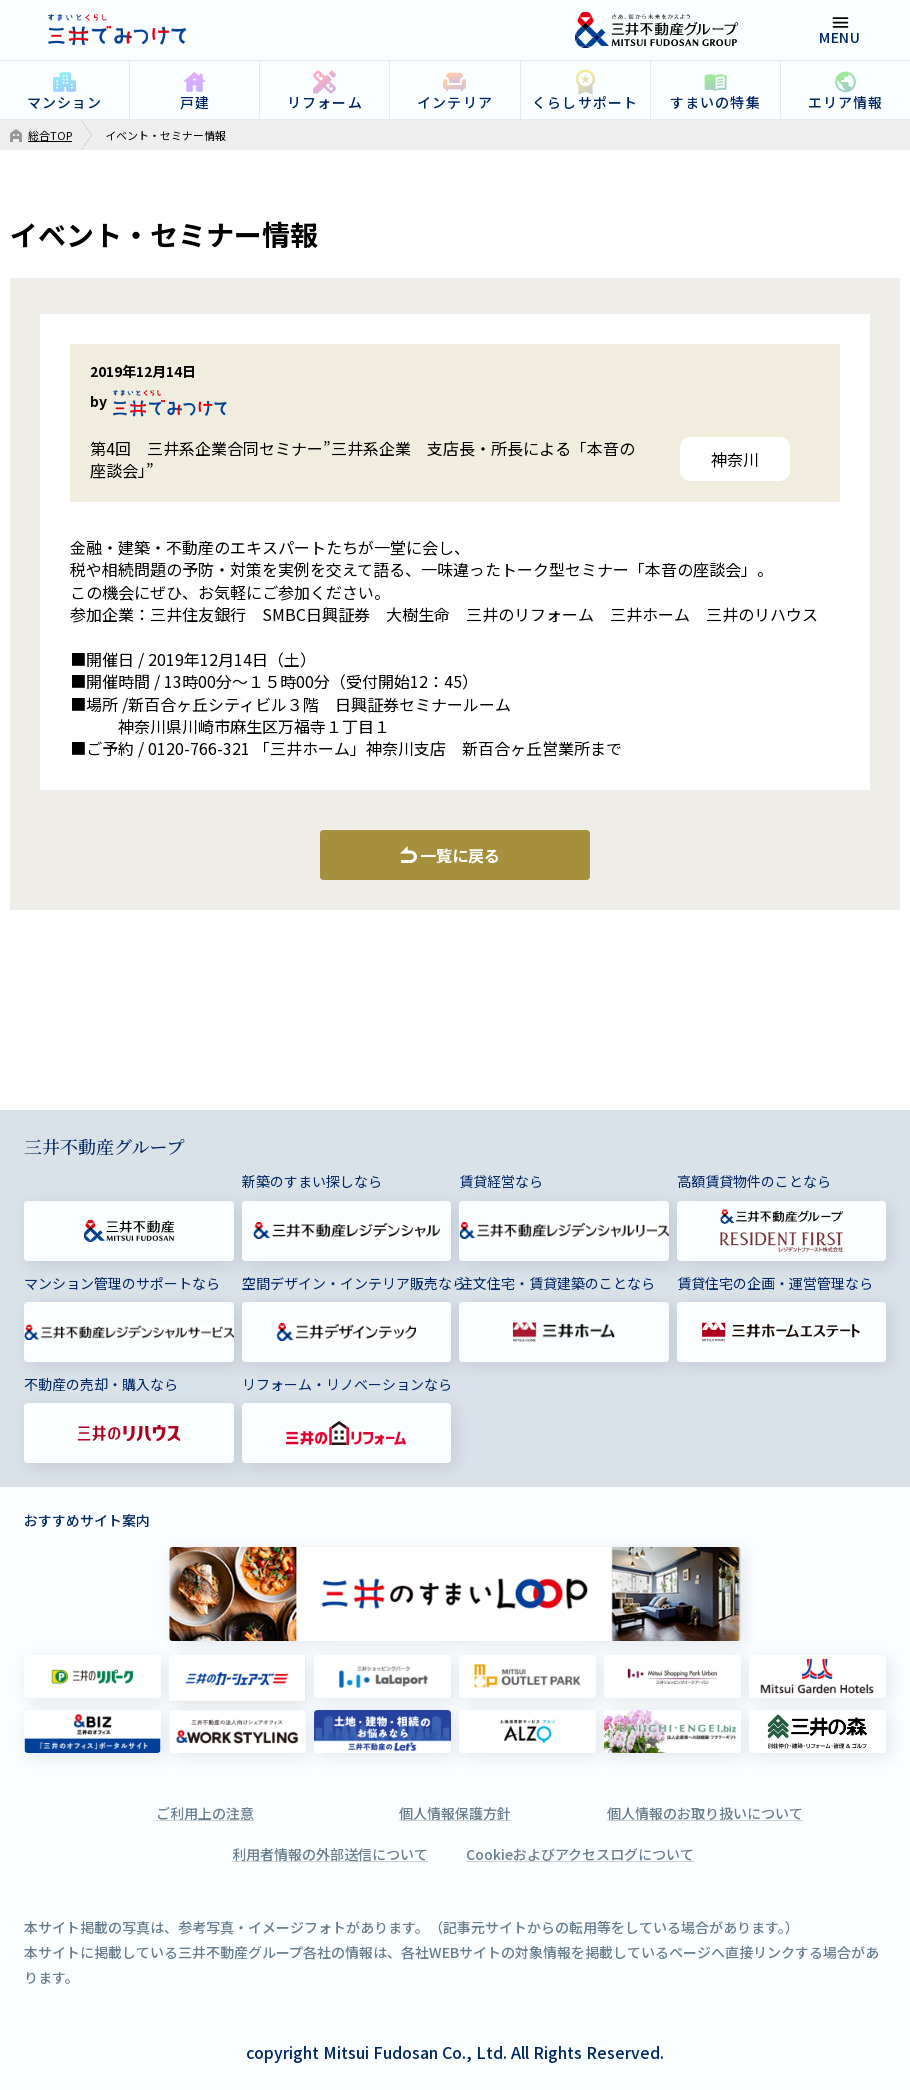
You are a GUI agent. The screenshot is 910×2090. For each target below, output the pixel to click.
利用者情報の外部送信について (330, 1854)
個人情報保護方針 (455, 1813)
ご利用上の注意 (205, 1813)
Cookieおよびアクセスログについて (580, 1854)
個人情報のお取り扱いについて (705, 1813)
